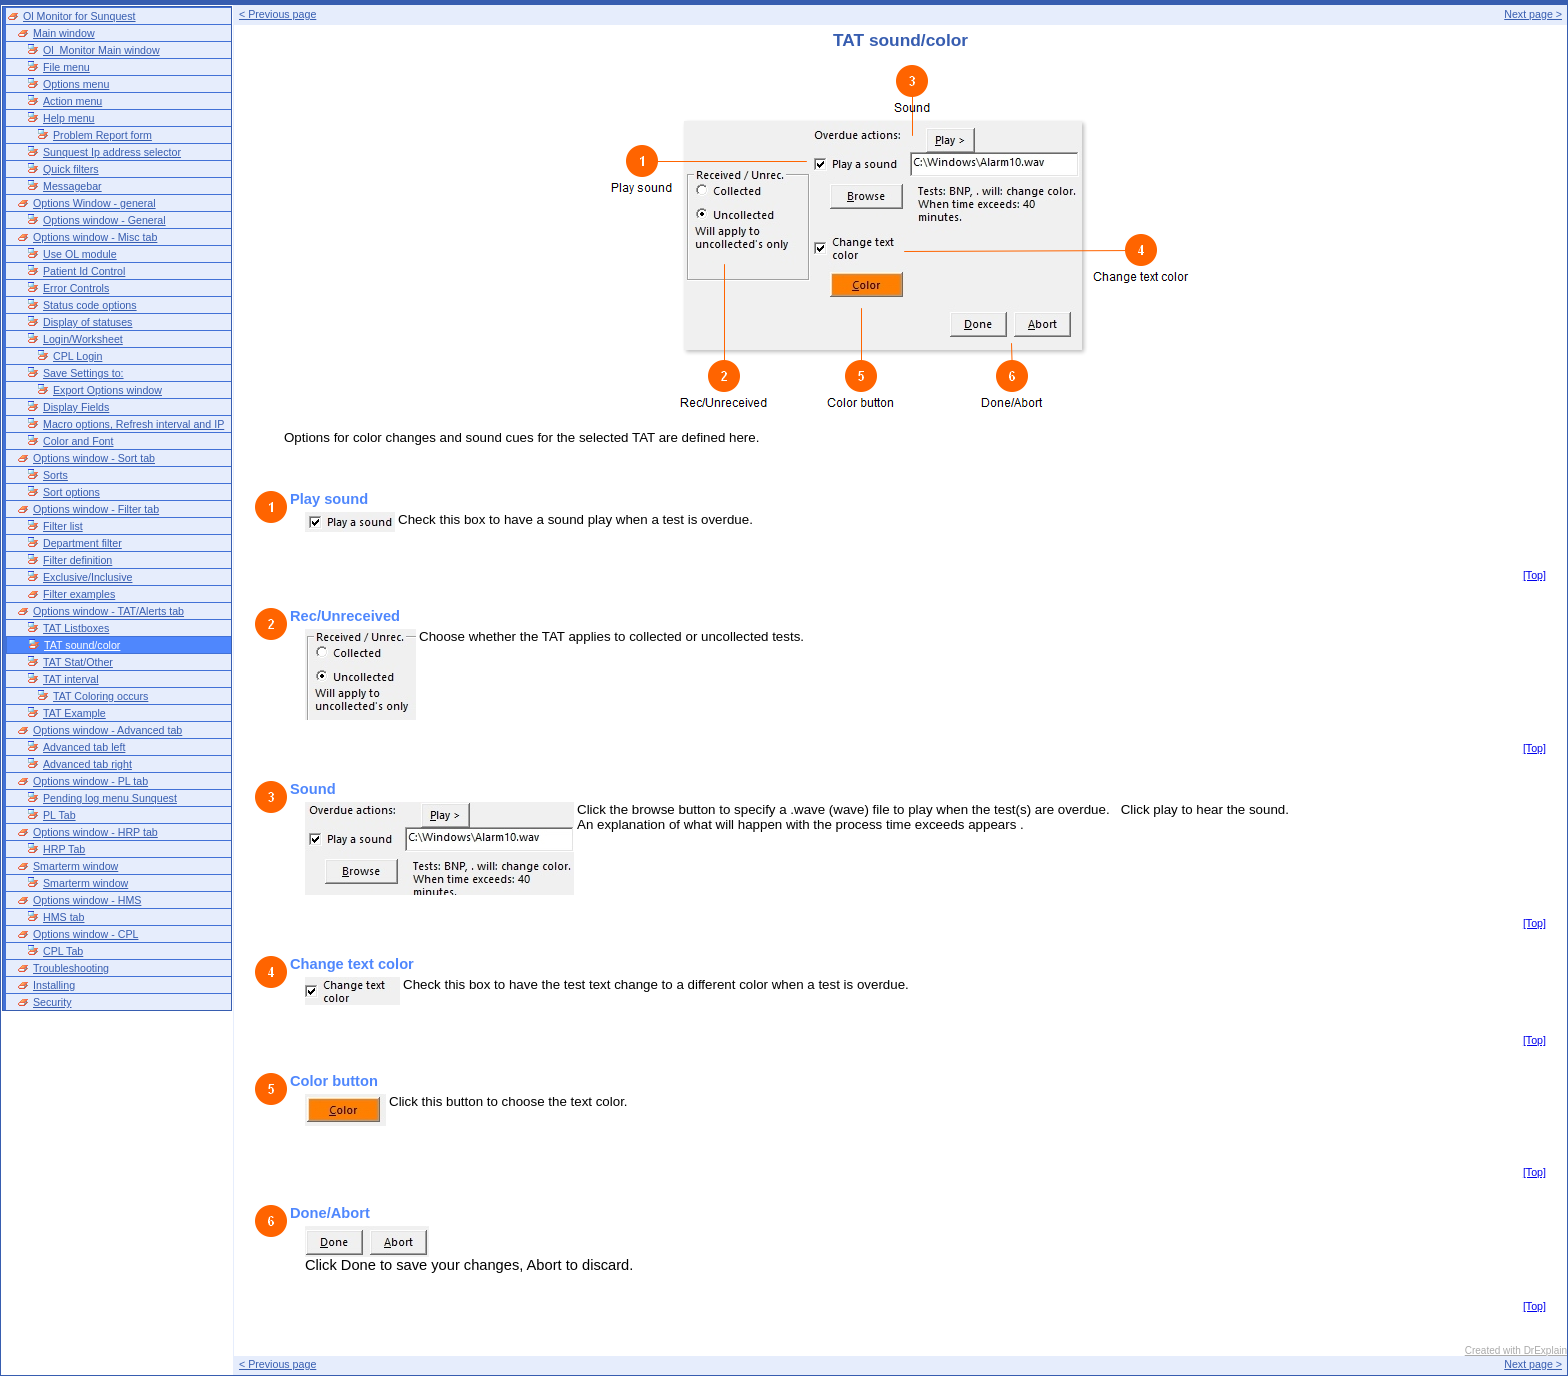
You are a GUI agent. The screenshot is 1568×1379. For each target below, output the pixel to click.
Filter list (63, 526)
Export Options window (107, 390)
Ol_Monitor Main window (101, 50)
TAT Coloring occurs (100, 696)
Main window (64, 33)
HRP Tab (64, 849)
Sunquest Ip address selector (112, 152)
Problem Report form (102, 135)
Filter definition (77, 560)
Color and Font (78, 441)
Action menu (72, 101)
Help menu (69, 118)
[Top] (1534, 575)
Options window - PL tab (90, 781)
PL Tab (59, 815)
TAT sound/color (82, 645)
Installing (54, 985)
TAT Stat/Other (78, 662)
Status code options (90, 305)
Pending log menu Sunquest (110, 798)
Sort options (71, 492)
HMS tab (63, 917)
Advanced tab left (84, 747)
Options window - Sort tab (94, 458)
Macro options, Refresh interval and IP (133, 424)
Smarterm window (75, 866)
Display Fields (76, 407)
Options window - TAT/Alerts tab (108, 611)
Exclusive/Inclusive (87, 577)
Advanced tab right (87, 764)
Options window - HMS (87, 900)
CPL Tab (63, 951)
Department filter (82, 543)
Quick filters (71, 169)
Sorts (55, 475)
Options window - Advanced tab (107, 730)
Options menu (76, 84)
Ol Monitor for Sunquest (79, 16)
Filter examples (79, 594)
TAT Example (74, 713)
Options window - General (104, 220)
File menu (66, 67)
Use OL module (80, 254)
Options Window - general (94, 203)
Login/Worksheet (83, 339)
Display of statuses (87, 322)
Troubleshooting (71, 968)
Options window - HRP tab (95, 832)
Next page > (1533, 14)
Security (52, 1002)
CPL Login (77, 356)
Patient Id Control (84, 271)
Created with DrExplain (1516, 1350)
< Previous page (277, 14)
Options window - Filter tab (96, 509)
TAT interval (71, 679)
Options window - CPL (85, 934)
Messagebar (72, 186)
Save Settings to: (83, 373)
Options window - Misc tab (95, 237)
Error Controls (76, 288)
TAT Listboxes (76, 628)
